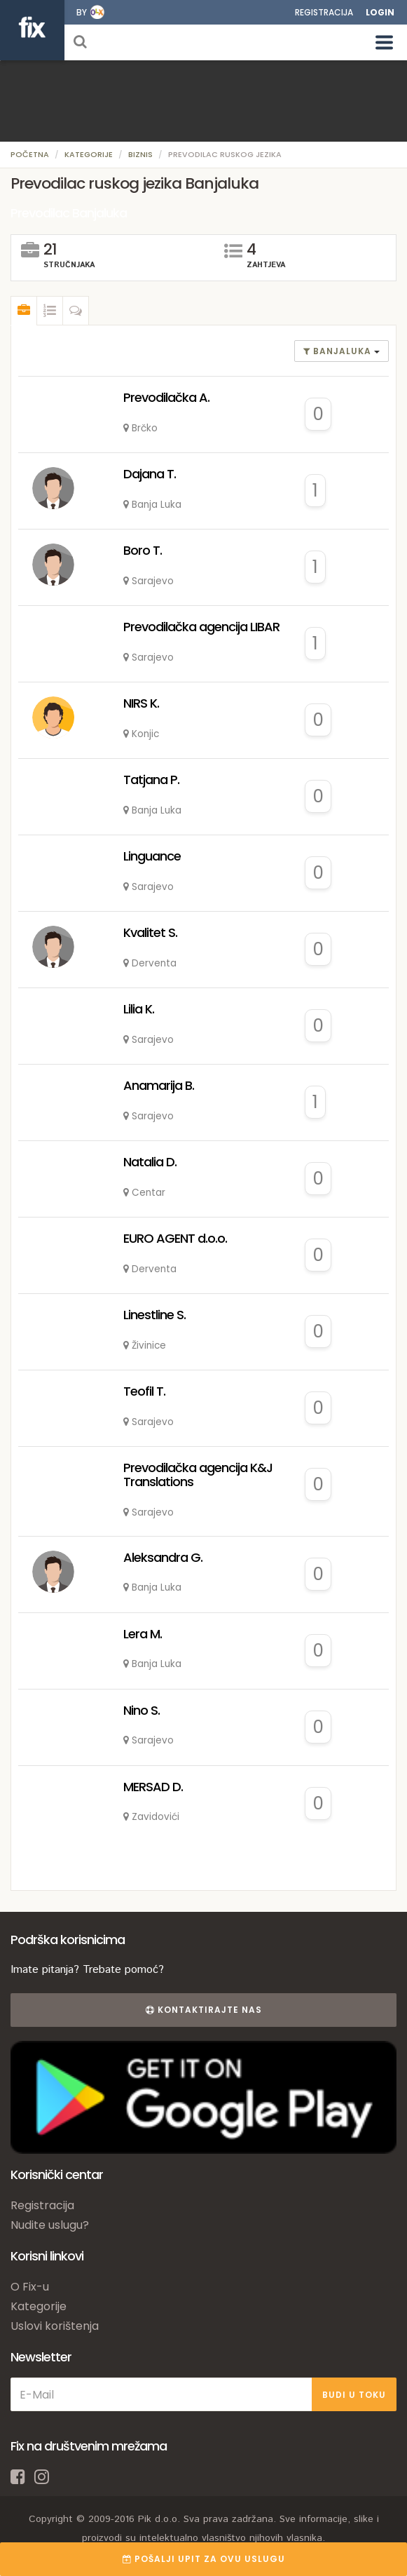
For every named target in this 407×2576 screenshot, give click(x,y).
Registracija (324, 12)
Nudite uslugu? (50, 2225)
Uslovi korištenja (55, 2326)
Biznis (140, 154)
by (81, 12)
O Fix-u (30, 2287)
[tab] (24, 310)
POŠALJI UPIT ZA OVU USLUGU (204, 2559)
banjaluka (338, 351)
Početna (30, 154)
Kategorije (88, 154)
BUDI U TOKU (354, 2395)
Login (380, 12)
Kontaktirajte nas (204, 2010)
